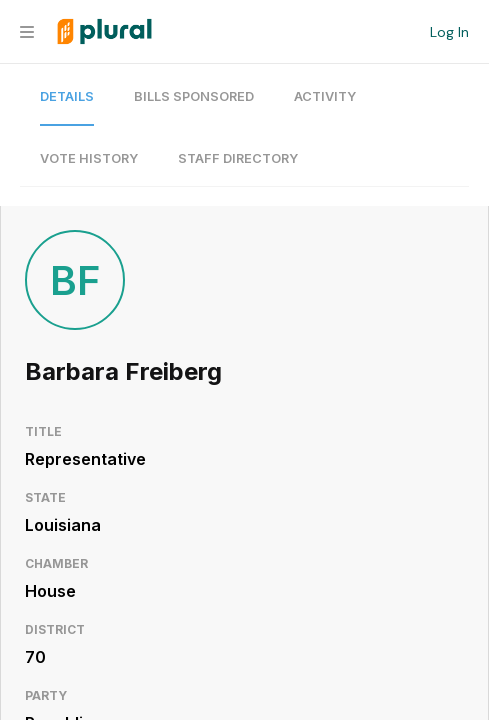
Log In (449, 32)
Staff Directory (238, 158)
